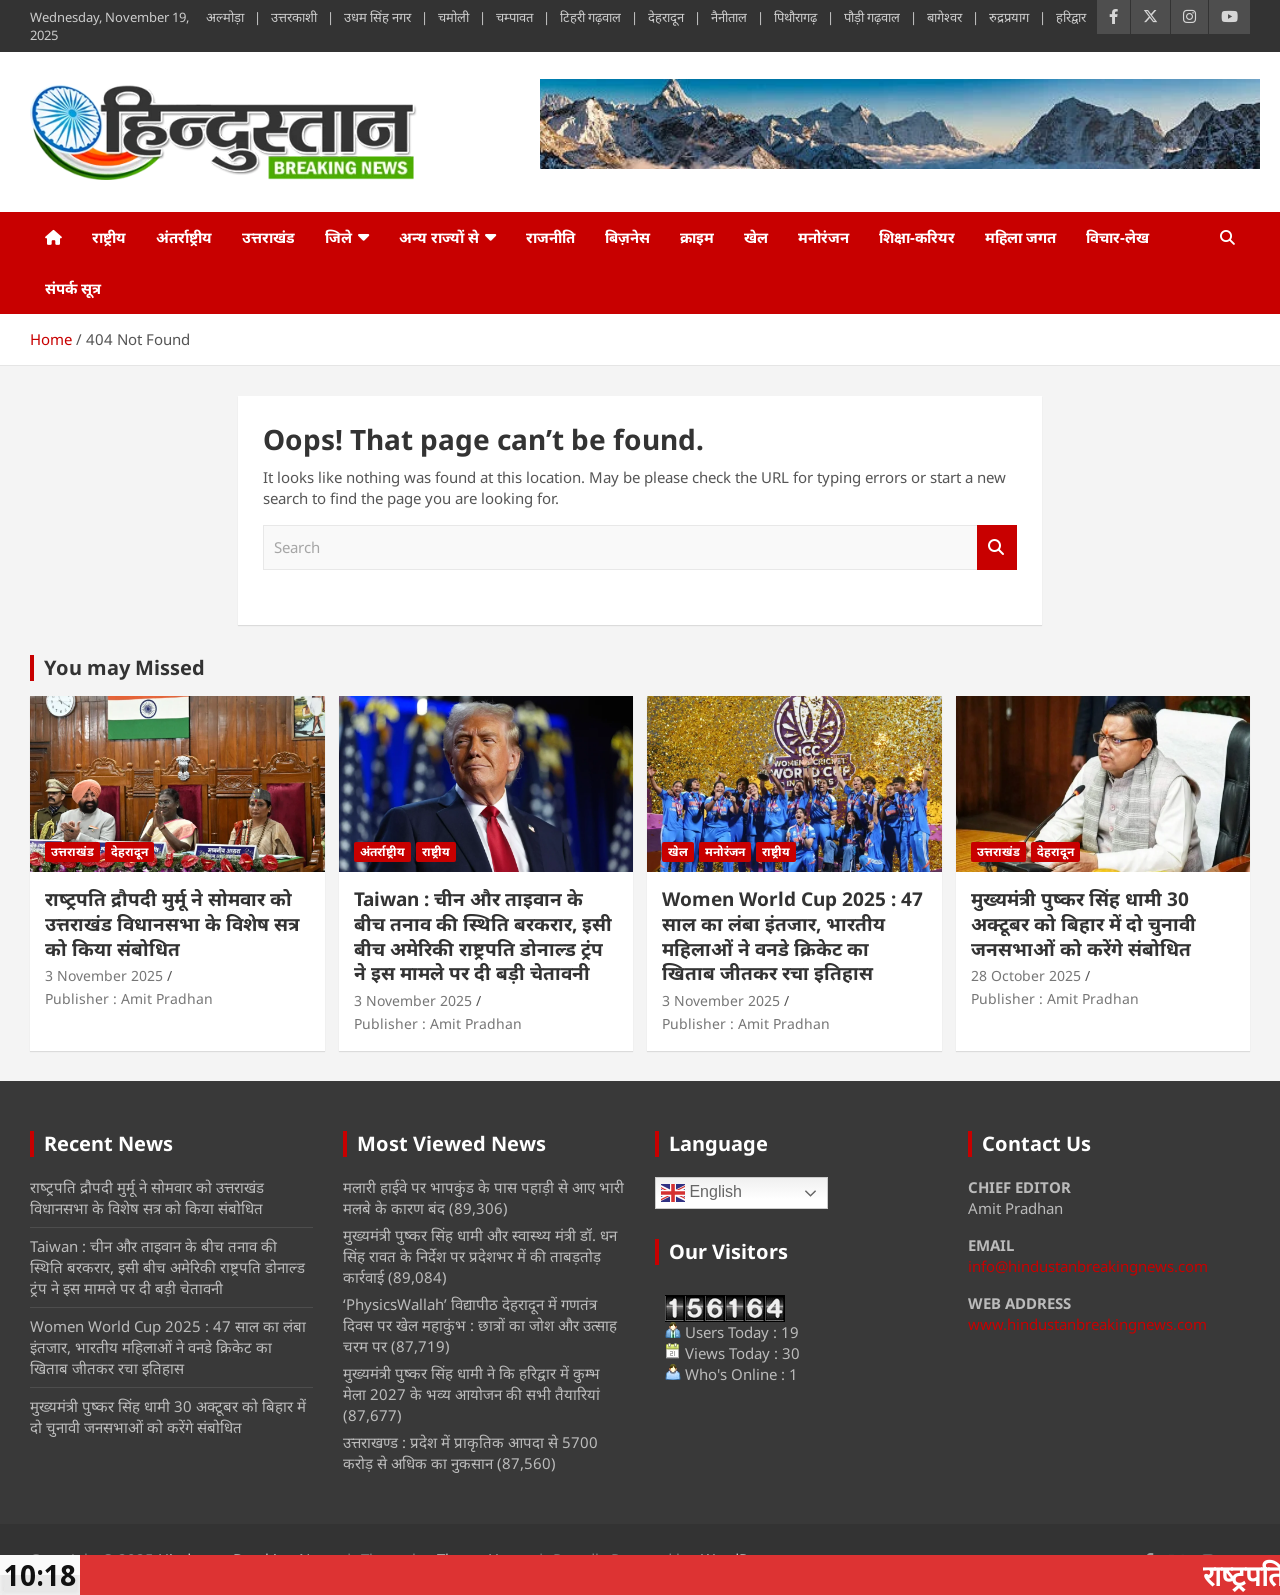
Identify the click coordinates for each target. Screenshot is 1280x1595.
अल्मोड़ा (225, 17)
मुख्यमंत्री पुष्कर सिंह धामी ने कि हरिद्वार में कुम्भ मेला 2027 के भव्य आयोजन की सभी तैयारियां (471, 1383)
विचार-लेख (1117, 237)
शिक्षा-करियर (917, 237)
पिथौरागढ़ (795, 17)
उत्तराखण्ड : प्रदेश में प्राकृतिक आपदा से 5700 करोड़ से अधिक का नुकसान (470, 1452)
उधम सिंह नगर (377, 17)
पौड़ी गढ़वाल (872, 17)
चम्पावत (514, 17)
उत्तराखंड (268, 237)
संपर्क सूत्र (73, 288)
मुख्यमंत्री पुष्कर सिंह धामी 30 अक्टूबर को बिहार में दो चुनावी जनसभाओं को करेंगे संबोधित (1083, 923)
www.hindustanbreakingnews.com (1087, 1324)
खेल (756, 237)
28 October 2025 (1026, 975)
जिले (338, 237)
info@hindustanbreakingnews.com (1088, 1266)
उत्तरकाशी (294, 17)
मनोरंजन (823, 237)
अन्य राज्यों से (439, 237)
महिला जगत (1020, 237)
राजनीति (550, 237)
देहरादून (666, 17)
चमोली (453, 17)
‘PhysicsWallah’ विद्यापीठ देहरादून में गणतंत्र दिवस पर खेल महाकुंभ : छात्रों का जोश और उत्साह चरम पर (480, 1325)
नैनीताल (729, 17)
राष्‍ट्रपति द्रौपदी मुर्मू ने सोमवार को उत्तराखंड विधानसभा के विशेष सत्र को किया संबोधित (172, 923)
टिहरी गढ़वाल (590, 17)
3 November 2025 (104, 975)
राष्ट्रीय (109, 237)
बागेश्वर (944, 17)
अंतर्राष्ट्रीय (184, 237)
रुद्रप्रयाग (1009, 17)
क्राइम (697, 237)
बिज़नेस (627, 237)
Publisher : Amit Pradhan (129, 998)
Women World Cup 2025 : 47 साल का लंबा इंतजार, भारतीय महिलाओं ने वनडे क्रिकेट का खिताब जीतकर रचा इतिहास (792, 936)
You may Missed (124, 667)
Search (997, 547)
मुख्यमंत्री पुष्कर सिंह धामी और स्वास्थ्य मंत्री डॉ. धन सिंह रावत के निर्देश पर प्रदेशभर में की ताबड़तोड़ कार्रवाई (480, 1256)
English (701, 1193)
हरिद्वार (1071, 17)
